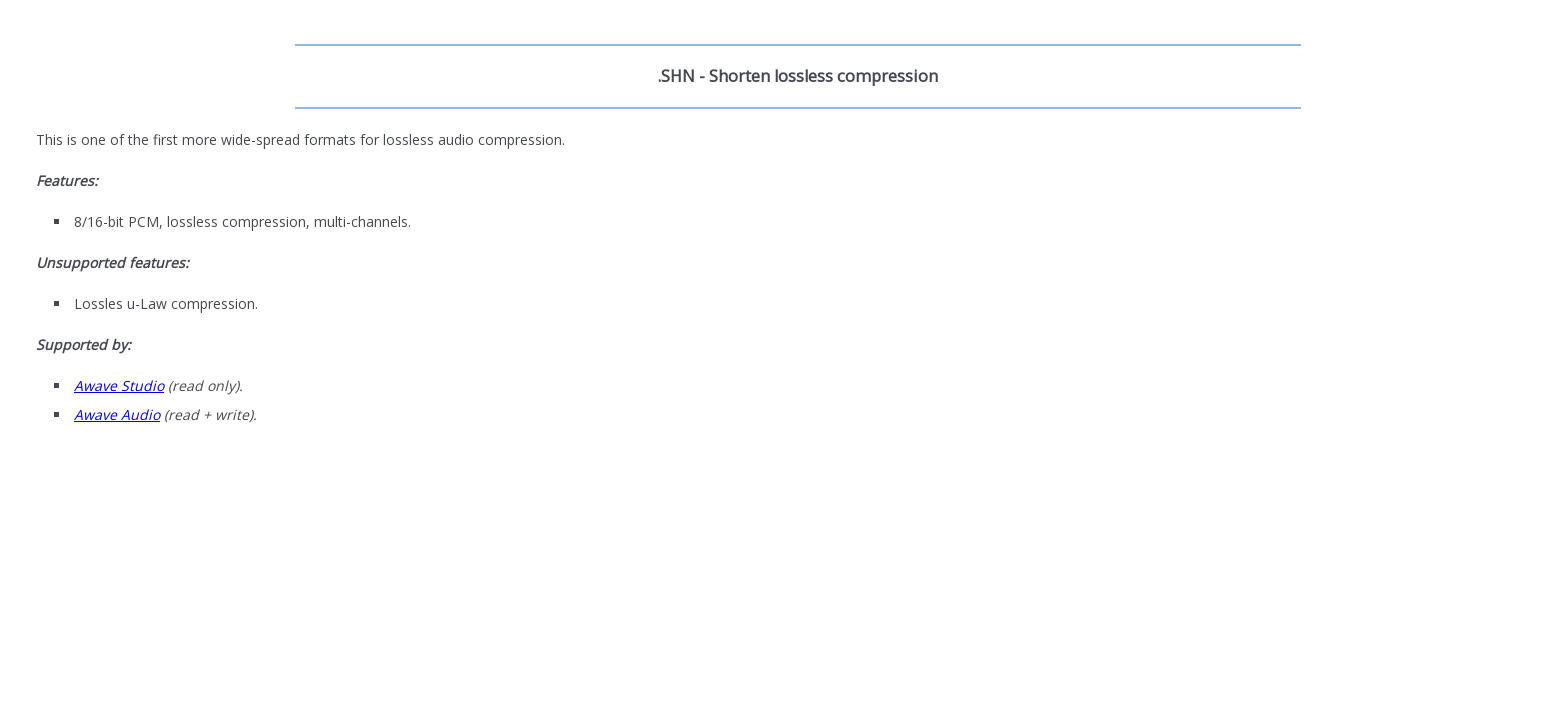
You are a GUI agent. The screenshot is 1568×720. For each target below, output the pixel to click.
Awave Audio (117, 414)
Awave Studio (119, 385)
